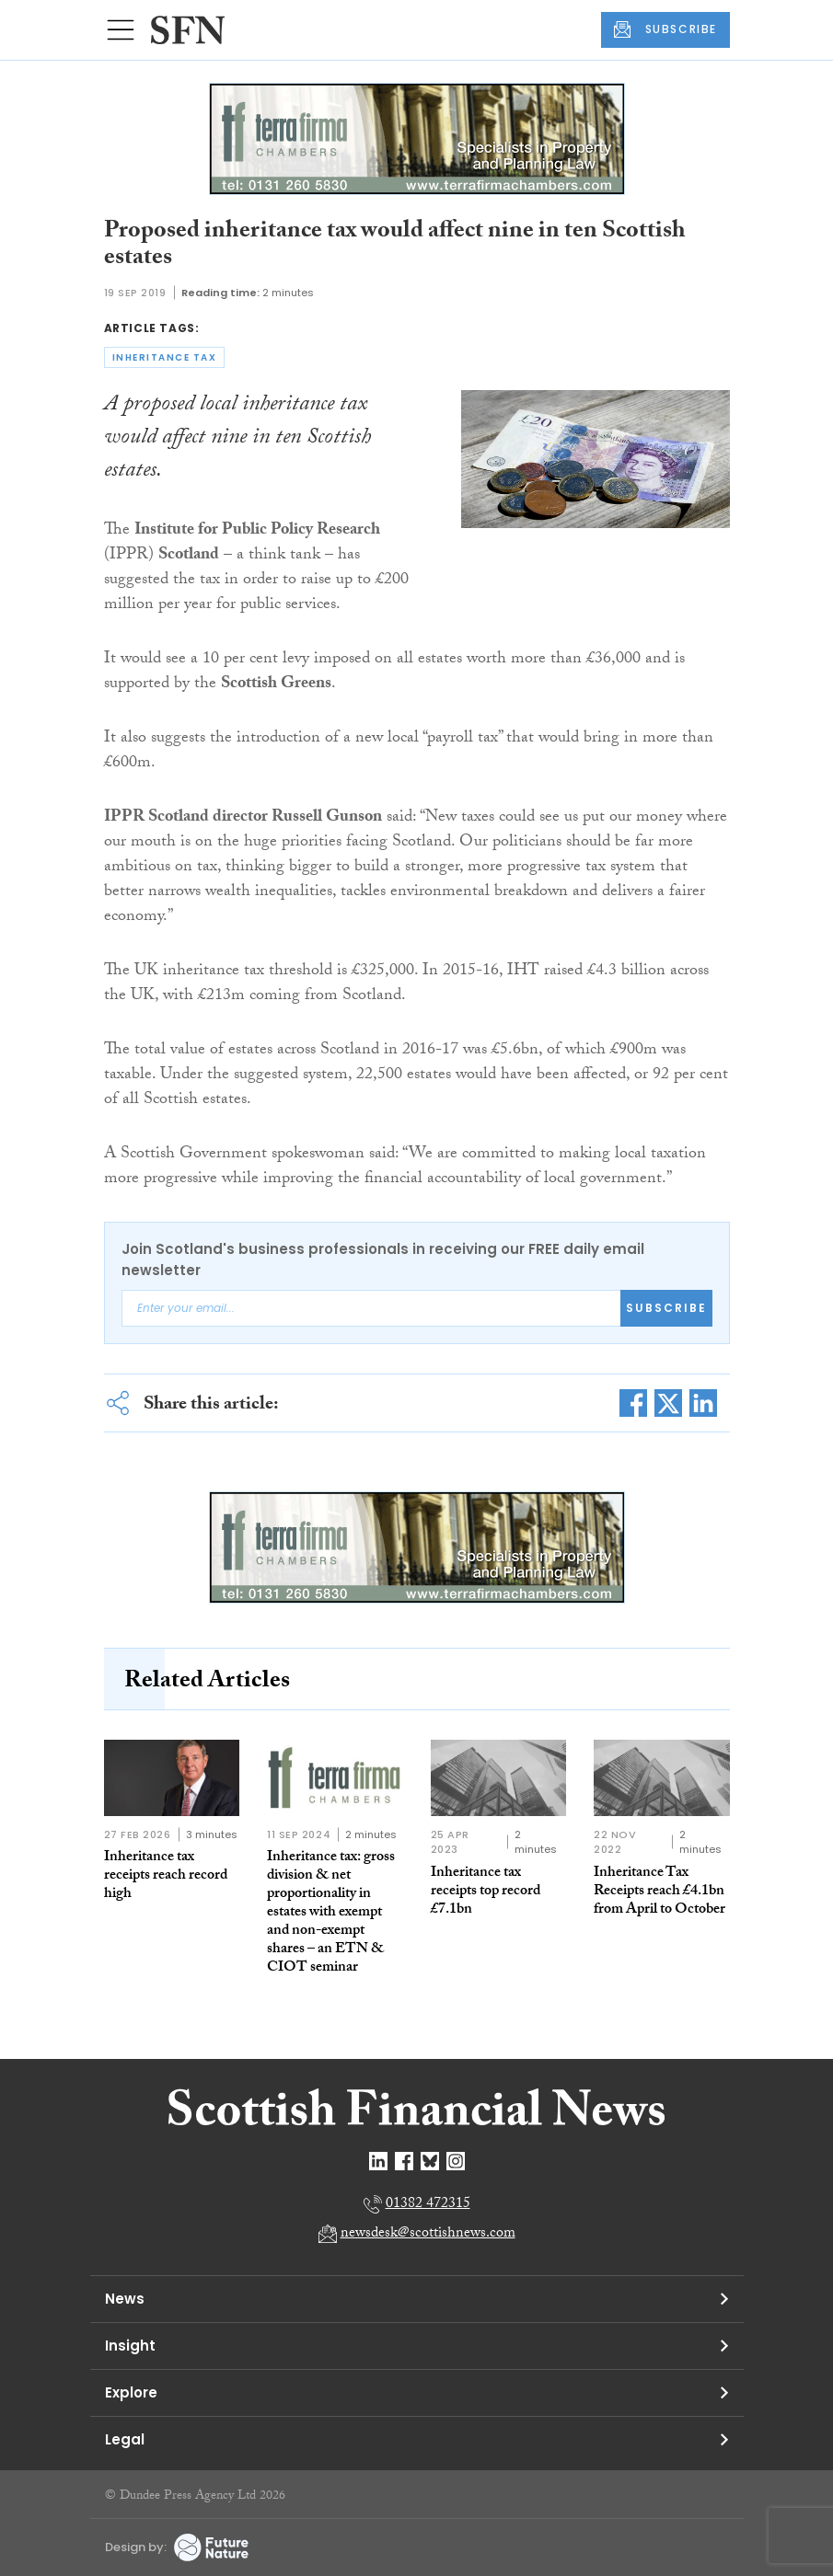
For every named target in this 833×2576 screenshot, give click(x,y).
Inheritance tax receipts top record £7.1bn (485, 1892)
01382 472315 (428, 2204)
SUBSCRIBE (665, 29)
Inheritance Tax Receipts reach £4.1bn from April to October (659, 1892)
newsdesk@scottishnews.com (428, 2234)
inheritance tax (164, 357)
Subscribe (666, 1308)
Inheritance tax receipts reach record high (165, 1876)
